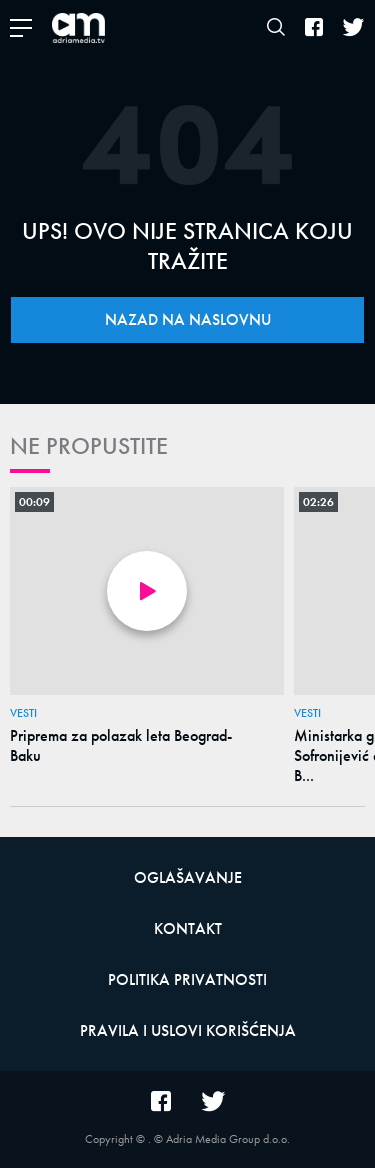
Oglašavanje (188, 877)
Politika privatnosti (187, 979)
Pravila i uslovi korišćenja (188, 1030)
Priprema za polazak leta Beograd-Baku (121, 746)
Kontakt (188, 928)
